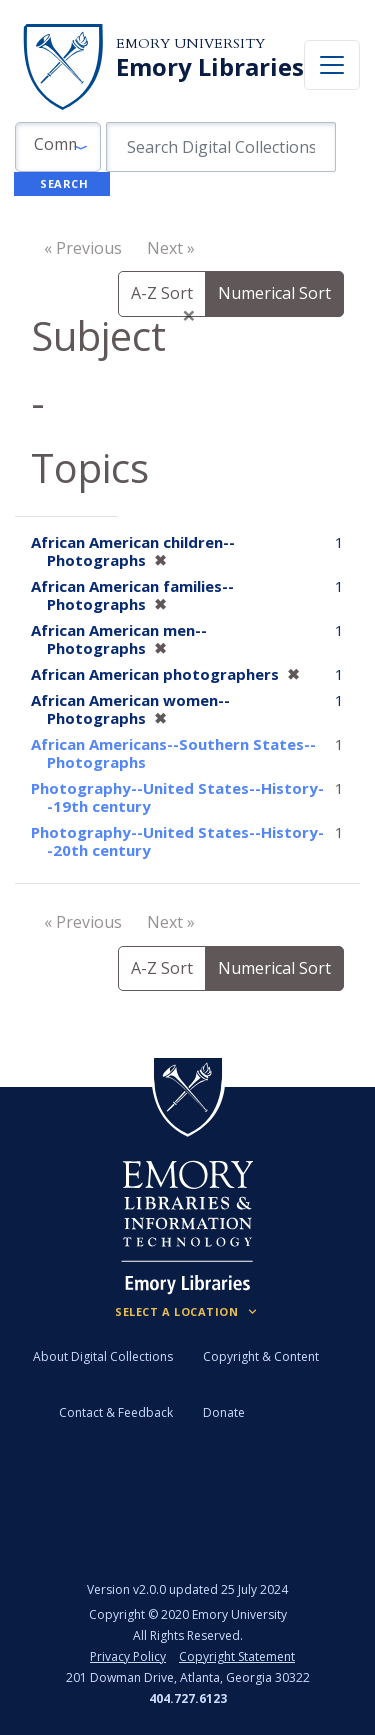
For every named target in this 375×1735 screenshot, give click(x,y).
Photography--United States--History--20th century (177, 841)
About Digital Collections (103, 1356)
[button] (58, 147)
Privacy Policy (128, 1656)
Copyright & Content (261, 1356)
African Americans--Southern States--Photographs (173, 753)
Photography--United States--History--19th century (177, 797)
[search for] (221, 147)
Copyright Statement (237, 1656)
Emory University (190, 43)
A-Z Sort (162, 293)
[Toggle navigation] (332, 65)
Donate (224, 1412)
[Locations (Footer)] (187, 1312)
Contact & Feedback (116, 1412)
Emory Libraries (210, 67)
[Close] (189, 315)
